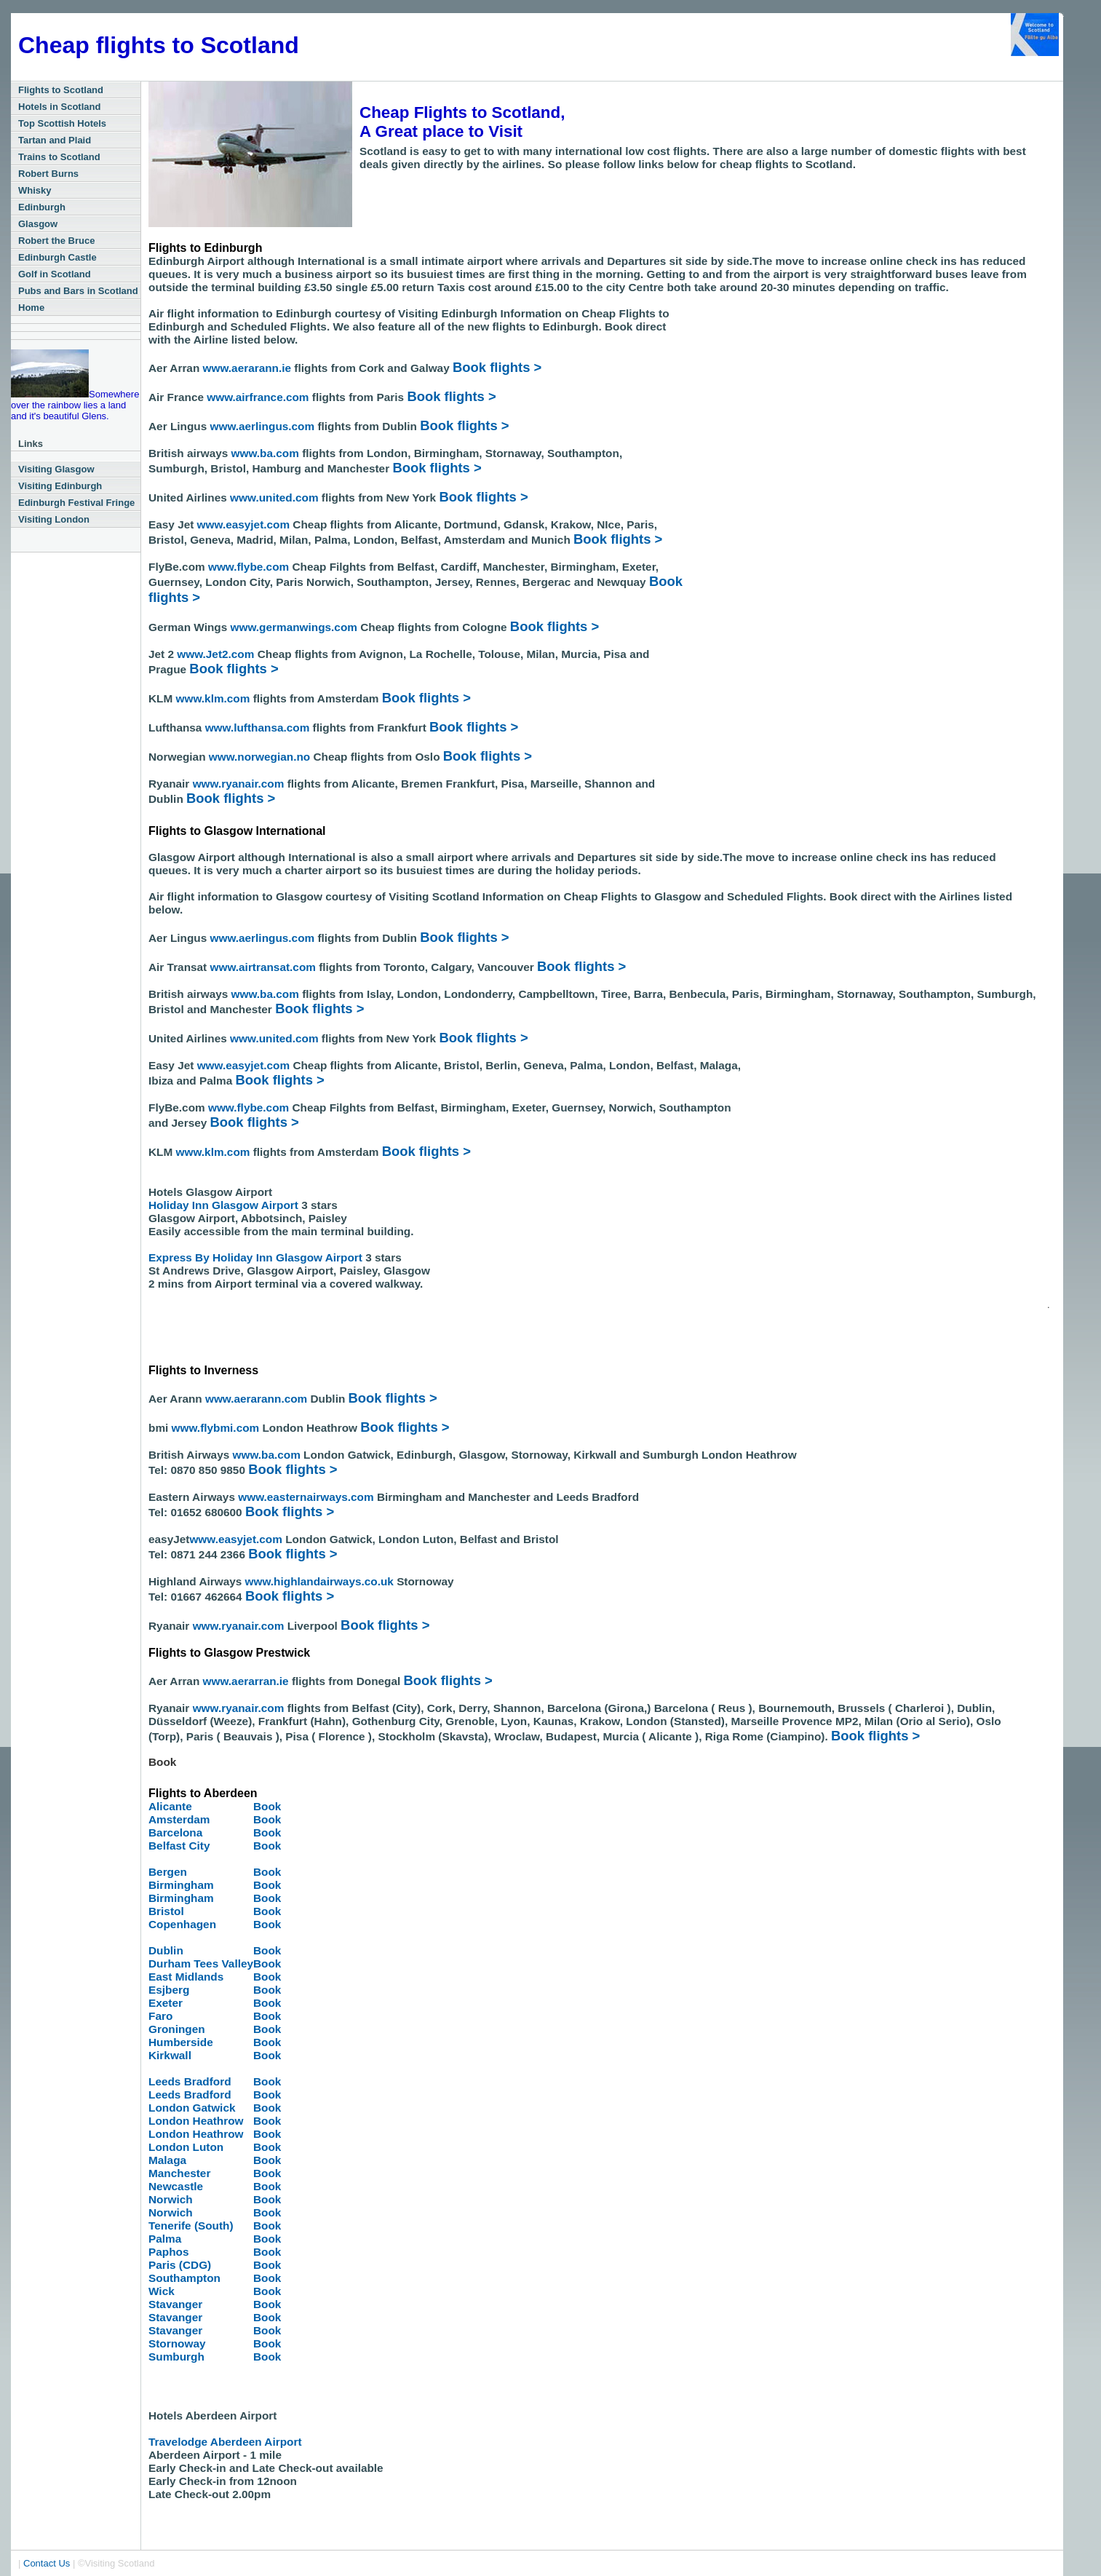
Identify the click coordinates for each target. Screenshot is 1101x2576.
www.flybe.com (248, 566)
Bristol (166, 1911)
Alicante (170, 1806)
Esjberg (168, 1989)
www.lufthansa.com (259, 727)
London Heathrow (196, 2121)
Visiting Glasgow (56, 469)
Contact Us (46, 2563)
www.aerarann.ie (247, 368)
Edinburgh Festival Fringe (76, 502)
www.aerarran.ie (246, 1681)
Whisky (35, 190)
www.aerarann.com (256, 1398)
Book (267, 1806)
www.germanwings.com (296, 627)
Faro (160, 2016)
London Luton (185, 2147)
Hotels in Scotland (59, 106)
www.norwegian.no (258, 756)
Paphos (168, 2252)
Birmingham (181, 1885)
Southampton (184, 2278)
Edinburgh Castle (57, 257)
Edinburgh (41, 207)
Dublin (165, 1950)
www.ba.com (267, 453)
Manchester (179, 2173)
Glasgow (37, 223)
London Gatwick (191, 2107)
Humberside (180, 2042)
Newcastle (175, 2186)
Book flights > (497, 367)
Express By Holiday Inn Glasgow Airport (255, 1257)
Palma (164, 2238)
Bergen (167, 1872)
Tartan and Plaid (54, 140)
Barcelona (175, 1832)
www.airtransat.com (264, 967)
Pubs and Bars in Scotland (78, 290)
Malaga (167, 2160)
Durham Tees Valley (200, 1963)
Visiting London (54, 519)
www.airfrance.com (259, 397)
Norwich (170, 2199)
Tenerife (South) (191, 2225)
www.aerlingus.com (263, 426)
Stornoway (177, 2343)
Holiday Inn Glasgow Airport (224, 1205)
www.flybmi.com (217, 1428)
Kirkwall (169, 2055)
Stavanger (175, 2304)
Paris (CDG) (179, 2265)
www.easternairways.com (307, 1497)
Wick (161, 2291)
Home (31, 307)
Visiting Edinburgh (60, 485)
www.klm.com (214, 698)
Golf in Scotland (54, 274)
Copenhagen (182, 1924)
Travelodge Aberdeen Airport (225, 2442)
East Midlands (185, 1976)
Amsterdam (179, 1819)
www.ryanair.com (240, 783)
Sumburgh (176, 2356)
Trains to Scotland (59, 156)
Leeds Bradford (189, 2081)
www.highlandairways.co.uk (321, 1581)
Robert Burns (48, 173)
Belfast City (179, 1845)
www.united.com (276, 497)
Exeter (165, 2003)
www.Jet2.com (215, 654)
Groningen (176, 2029)
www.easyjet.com (245, 524)
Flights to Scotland (60, 89)
